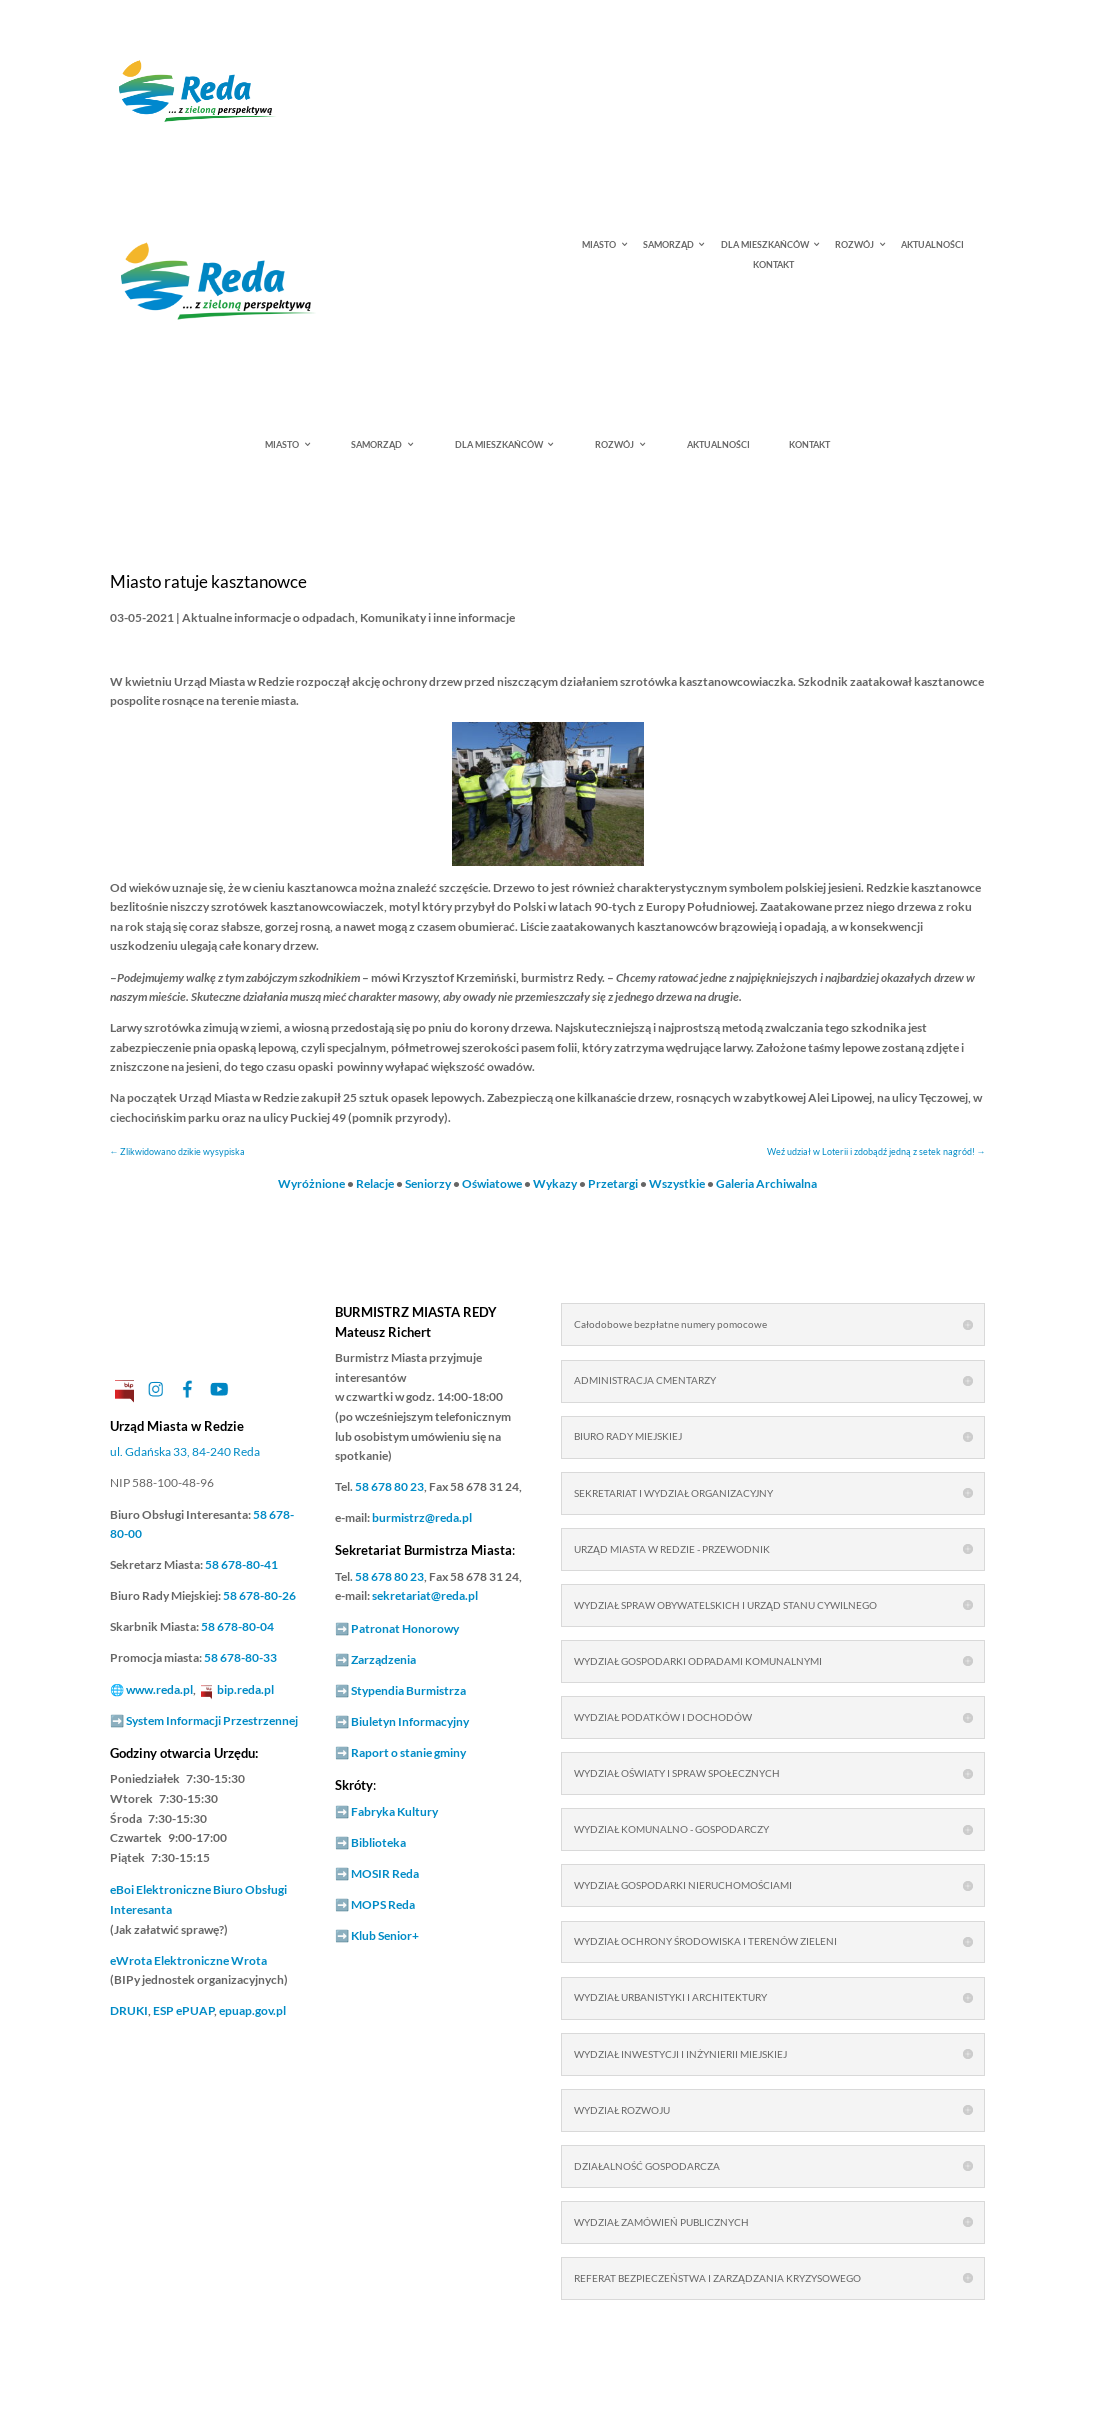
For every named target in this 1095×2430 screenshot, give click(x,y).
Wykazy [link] (555, 1183)
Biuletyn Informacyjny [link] (410, 1721)
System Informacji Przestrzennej (212, 1720)
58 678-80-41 (241, 1564)
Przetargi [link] (613, 1183)
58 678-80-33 (240, 1657)
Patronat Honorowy (405, 1628)
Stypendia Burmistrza (408, 1690)
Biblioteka (378, 1842)
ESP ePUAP (183, 2010)
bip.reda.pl (245, 1689)
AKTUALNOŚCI (932, 245)
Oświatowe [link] (492, 1183)
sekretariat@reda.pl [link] (425, 1595)
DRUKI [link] (129, 2010)
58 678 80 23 (389, 1486)
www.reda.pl (159, 1689)
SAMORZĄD (668, 245)
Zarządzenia (383, 1659)
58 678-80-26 (259, 1595)
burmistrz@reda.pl (422, 1517)
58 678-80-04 (237, 1626)
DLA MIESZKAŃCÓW (765, 245)
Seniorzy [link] (428, 1183)
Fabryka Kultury (394, 1811)
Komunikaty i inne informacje (437, 617)
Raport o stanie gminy (408, 1752)
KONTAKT (773, 265)
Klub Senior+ (385, 1935)
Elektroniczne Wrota (188, 1960)
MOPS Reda (383, 1904)
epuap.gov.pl (252, 2010)
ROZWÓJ (854, 245)
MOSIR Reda (385, 1873)
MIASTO (599, 245)
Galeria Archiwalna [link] (766, 1183)
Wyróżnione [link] (311, 1183)
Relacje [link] (375, 1183)
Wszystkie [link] (677, 1183)
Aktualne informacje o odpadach (268, 617)
